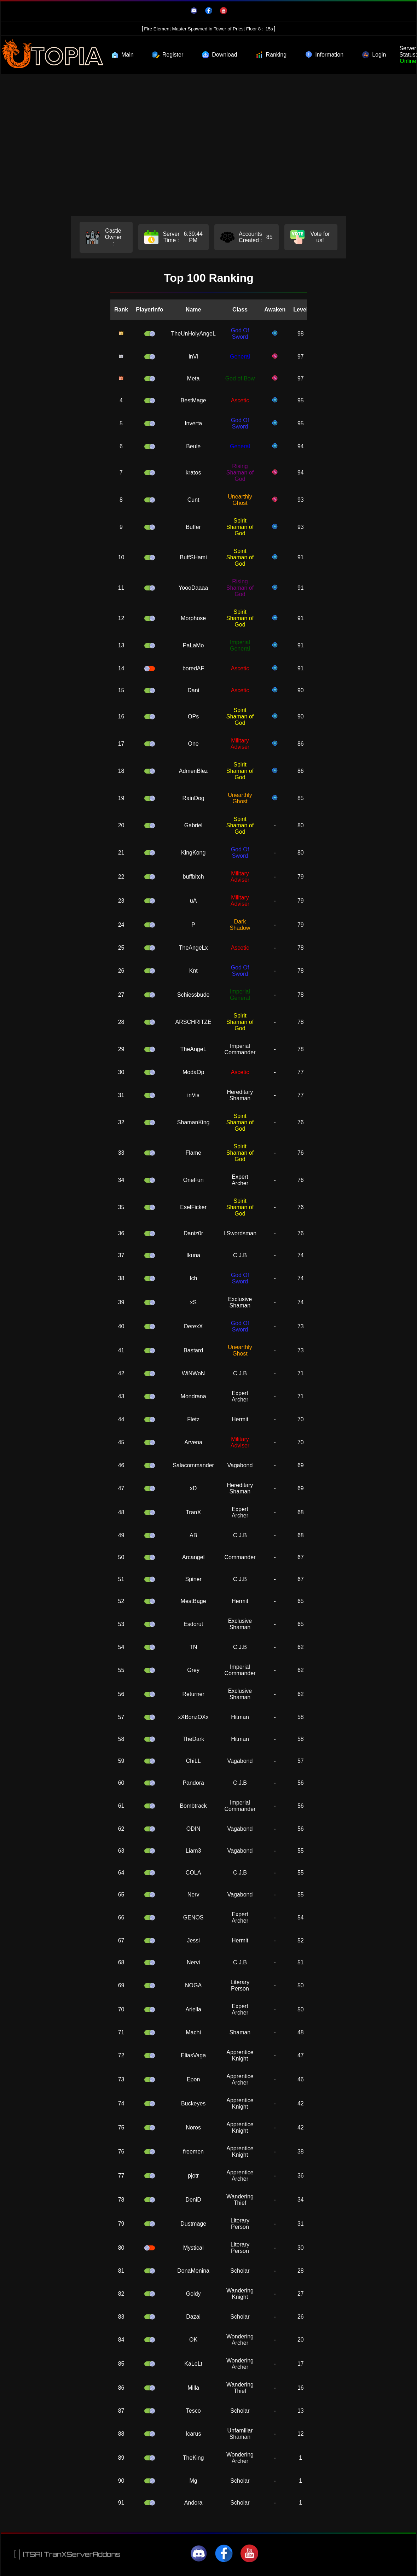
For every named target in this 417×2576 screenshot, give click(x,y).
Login (374, 54)
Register (168, 54)
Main (122, 54)
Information (324, 54)
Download (219, 54)
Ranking (271, 54)
